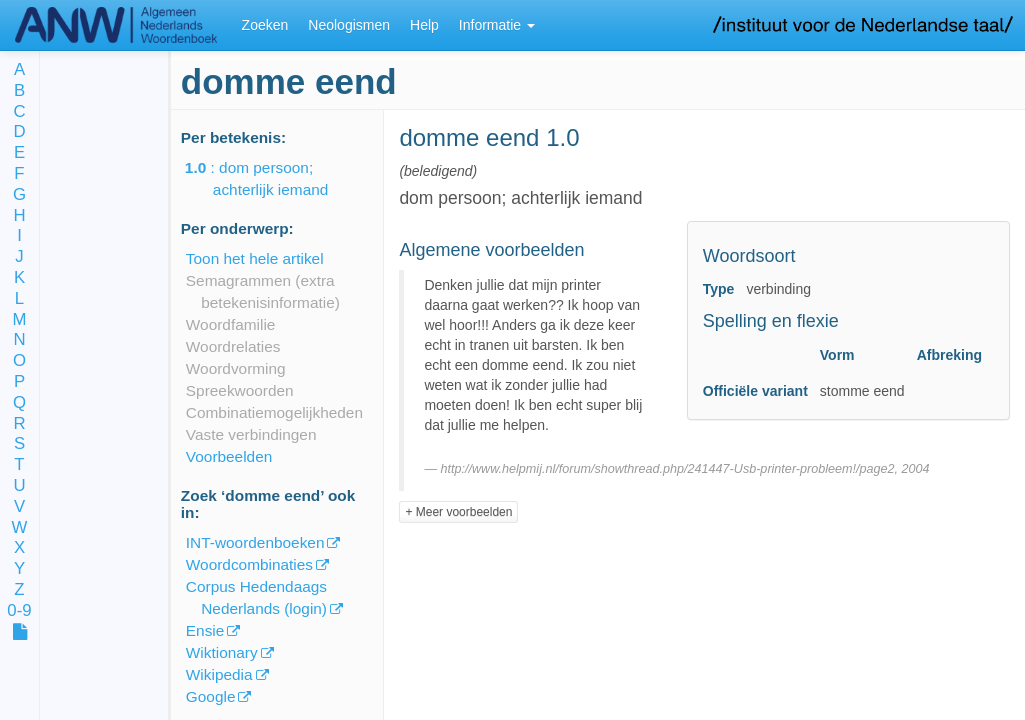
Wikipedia (219, 674)
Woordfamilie (231, 324)
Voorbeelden (229, 456)
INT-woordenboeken (255, 542)
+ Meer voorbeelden (458, 512)
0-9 (19, 611)
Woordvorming (236, 368)
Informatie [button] (497, 25)
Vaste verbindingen (251, 434)
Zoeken (265, 25)
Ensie (205, 630)
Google (211, 696)
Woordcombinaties (249, 564)
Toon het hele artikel (255, 258)
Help (424, 25)
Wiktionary (222, 652)
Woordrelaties (233, 346)
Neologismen (349, 25)
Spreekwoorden (240, 390)
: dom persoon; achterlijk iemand (270, 178)
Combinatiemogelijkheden (274, 412)
